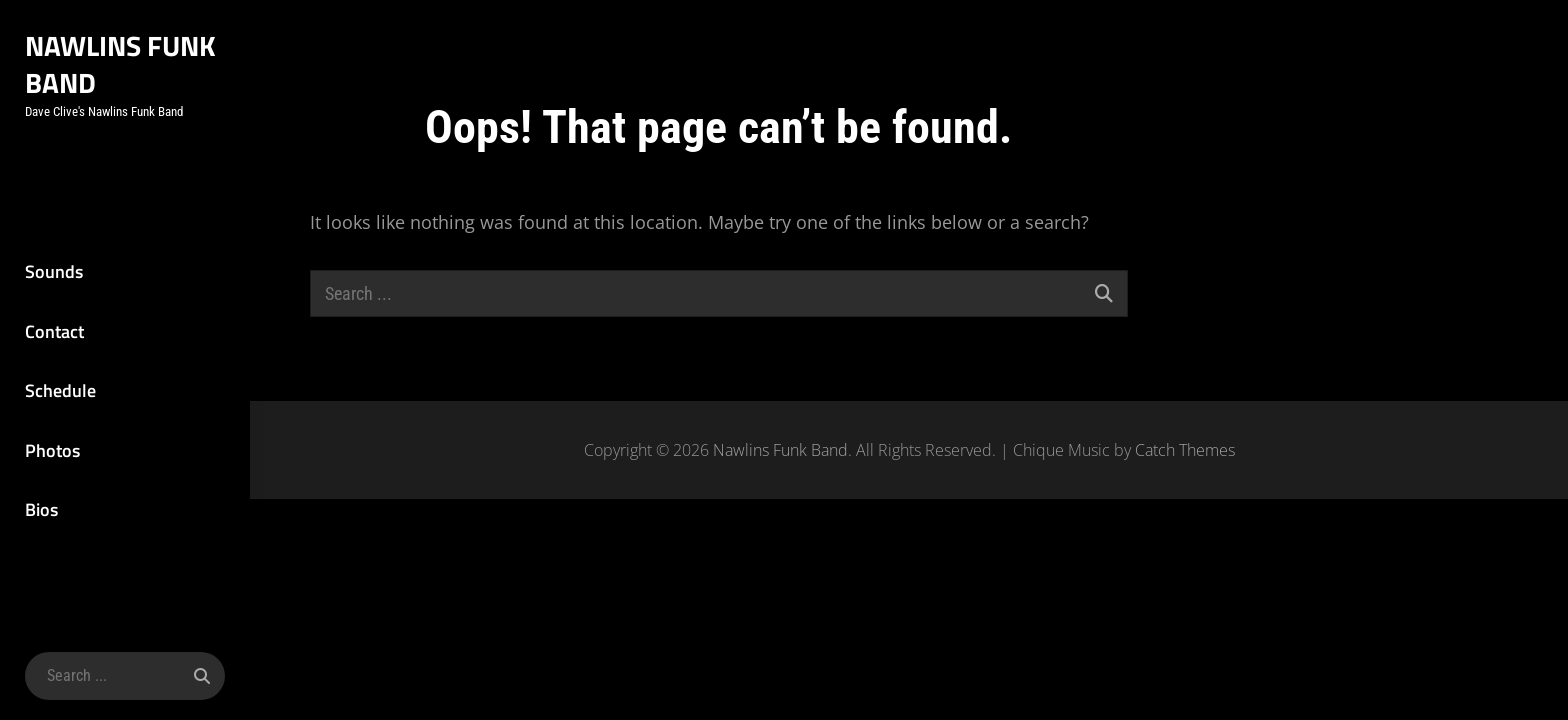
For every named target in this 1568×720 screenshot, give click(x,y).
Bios (41, 509)
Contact (54, 331)
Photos (52, 450)
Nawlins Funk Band (120, 64)
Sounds (54, 271)
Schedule (60, 390)
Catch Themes (1185, 450)
